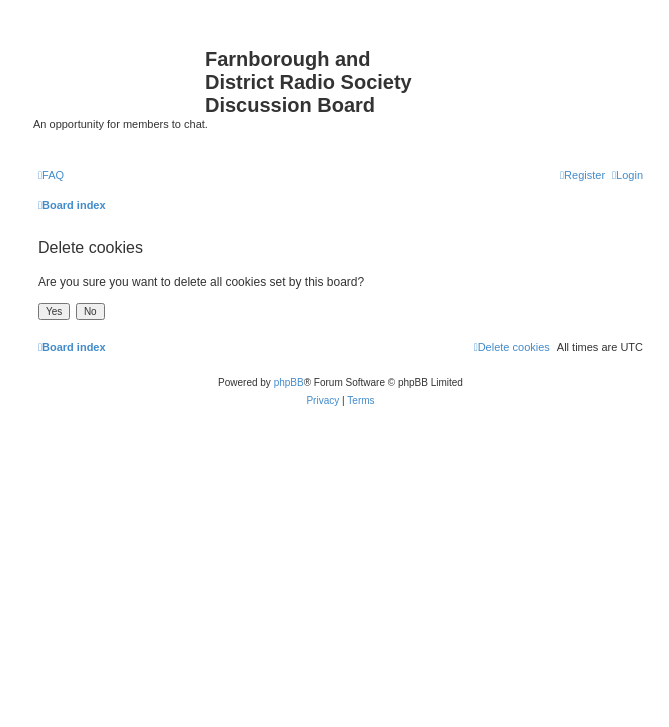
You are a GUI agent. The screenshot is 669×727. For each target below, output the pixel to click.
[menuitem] (51, 175)
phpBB (289, 382)
